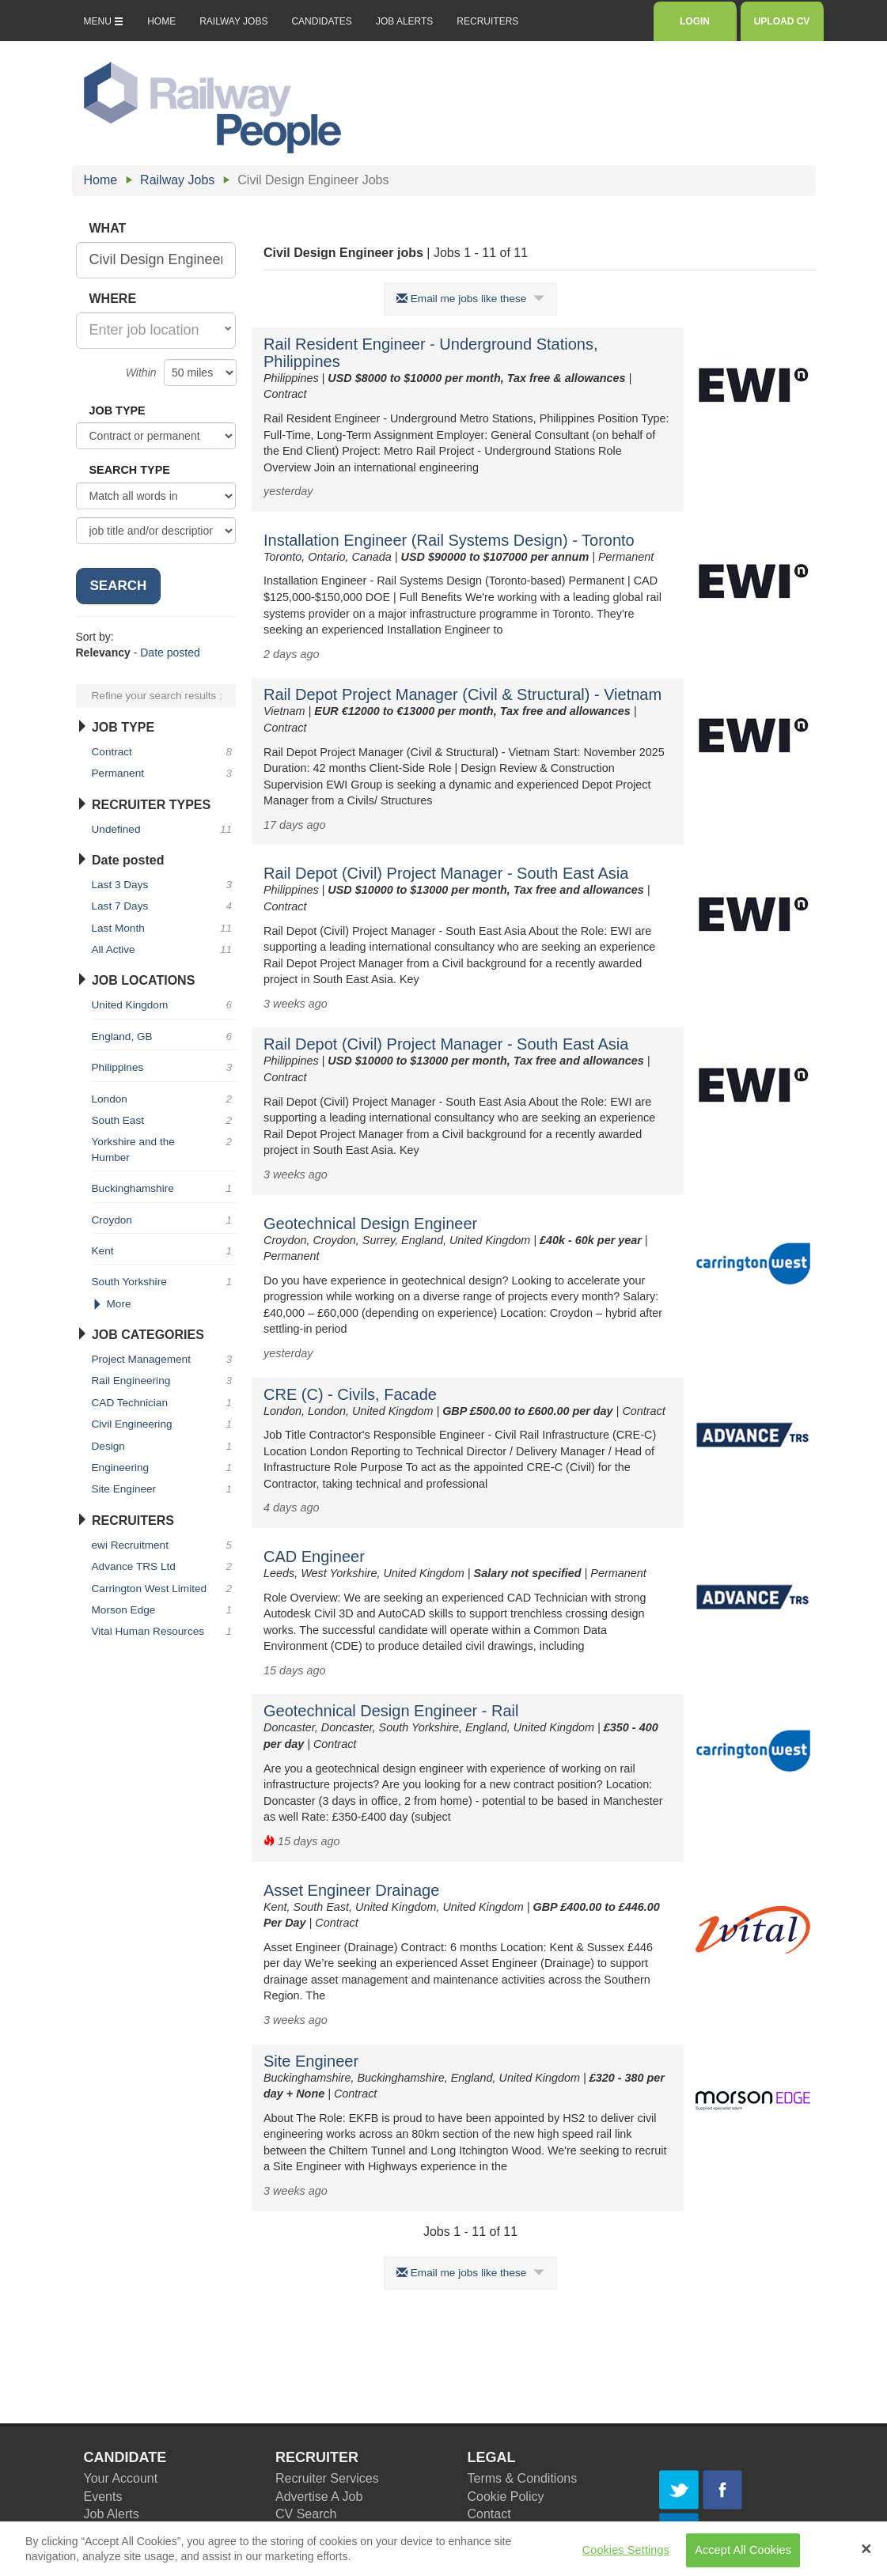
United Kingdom (164, 1004)
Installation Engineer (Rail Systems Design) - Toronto (449, 540)
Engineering (164, 1467)
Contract (164, 751)
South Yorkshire (164, 1281)
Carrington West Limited (164, 1588)
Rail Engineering (164, 1380)
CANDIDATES (321, 21)
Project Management (164, 1359)
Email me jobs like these (470, 299)
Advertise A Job (318, 2496)
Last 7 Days (164, 906)
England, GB (164, 1036)
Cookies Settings (625, 2556)
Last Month (164, 928)
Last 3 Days (164, 884)
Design (164, 1446)
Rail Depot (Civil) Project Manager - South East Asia (445, 873)
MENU (104, 21)
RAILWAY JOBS (233, 21)
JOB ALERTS (404, 21)
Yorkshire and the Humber (164, 1148)
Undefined (164, 829)
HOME (161, 21)
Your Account (121, 2478)
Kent (164, 1250)
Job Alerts (111, 2514)
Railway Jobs (177, 180)
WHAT (108, 228)
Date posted (170, 652)
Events (103, 2496)
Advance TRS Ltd (164, 1566)
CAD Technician (164, 1402)
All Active (164, 949)
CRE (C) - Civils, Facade (350, 1394)
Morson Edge (164, 1609)
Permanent (164, 773)
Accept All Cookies (743, 2556)
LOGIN (694, 21)
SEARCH (118, 585)
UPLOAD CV (782, 21)
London (164, 1098)
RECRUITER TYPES (143, 804)
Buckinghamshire (164, 1188)
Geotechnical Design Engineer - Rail (390, 1710)
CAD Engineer (314, 1556)
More (111, 1304)
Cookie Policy (506, 2496)
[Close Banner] (866, 2555)
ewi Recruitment (164, 1545)
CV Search (305, 2514)
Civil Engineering (164, 1424)
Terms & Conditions (523, 2478)
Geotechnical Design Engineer (370, 1223)
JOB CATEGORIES (140, 1334)
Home (101, 180)
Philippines (164, 1067)
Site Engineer (310, 2061)
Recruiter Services (327, 2478)
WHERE (113, 298)
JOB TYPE (117, 410)
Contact (489, 2514)
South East (164, 1120)
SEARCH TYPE (129, 469)
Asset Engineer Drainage (351, 1890)
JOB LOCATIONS (135, 980)
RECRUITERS (487, 21)
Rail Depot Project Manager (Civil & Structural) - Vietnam (462, 694)
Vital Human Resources (164, 1631)
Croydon (164, 1219)
